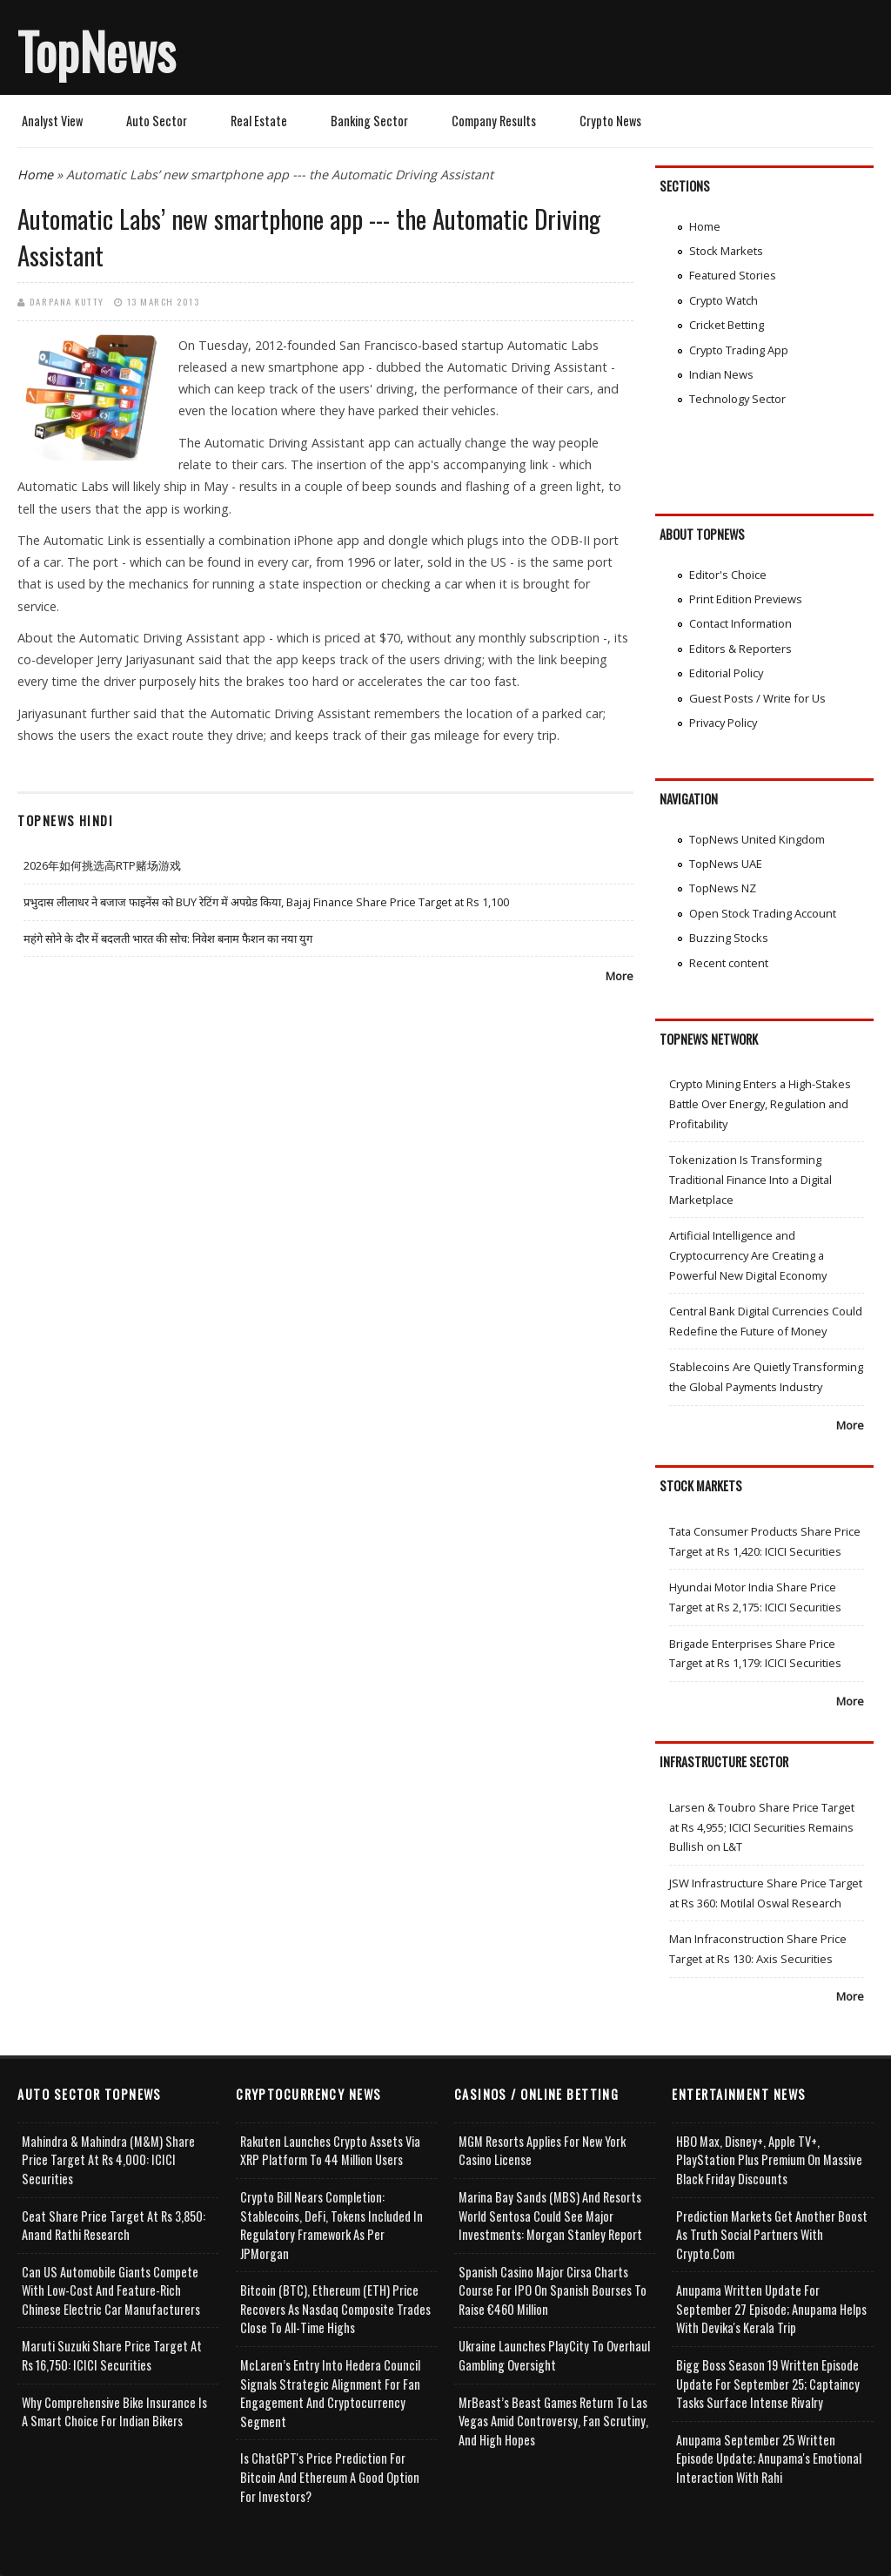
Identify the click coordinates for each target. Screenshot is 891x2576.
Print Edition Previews (745, 599)
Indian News (721, 374)
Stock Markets (726, 251)
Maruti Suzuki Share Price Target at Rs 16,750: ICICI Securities (112, 2355)
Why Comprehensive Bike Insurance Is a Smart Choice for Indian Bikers (114, 2412)
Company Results (494, 120)
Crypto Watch (723, 300)
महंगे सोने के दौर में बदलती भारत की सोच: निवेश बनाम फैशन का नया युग (167, 938)
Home (35, 174)
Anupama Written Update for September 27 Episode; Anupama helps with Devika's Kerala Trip (771, 2309)
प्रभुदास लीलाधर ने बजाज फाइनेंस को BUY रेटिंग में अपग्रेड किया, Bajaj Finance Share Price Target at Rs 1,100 (266, 902)
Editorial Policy (726, 673)
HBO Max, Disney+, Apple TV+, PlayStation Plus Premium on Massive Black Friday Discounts (769, 2160)
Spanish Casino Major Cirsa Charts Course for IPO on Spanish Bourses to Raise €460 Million (552, 2290)
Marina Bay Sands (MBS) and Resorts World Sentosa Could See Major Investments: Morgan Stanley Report (550, 2215)
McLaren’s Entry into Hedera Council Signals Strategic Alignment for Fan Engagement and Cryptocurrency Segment (330, 2393)
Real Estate (259, 120)
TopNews (96, 50)
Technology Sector (737, 399)
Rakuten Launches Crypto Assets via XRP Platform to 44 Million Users (330, 2150)
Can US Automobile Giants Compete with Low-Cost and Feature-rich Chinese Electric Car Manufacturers (111, 2290)
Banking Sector (369, 120)
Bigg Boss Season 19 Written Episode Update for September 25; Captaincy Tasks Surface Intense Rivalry (768, 2383)
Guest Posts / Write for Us (757, 698)
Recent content (728, 963)
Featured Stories (732, 275)
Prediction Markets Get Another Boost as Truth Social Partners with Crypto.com (772, 2235)
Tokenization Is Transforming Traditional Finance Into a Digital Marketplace (750, 1179)
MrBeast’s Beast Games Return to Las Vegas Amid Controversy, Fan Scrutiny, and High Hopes (553, 2421)
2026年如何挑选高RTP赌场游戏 (102, 865)
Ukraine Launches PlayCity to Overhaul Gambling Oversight (554, 2355)
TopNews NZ (722, 888)
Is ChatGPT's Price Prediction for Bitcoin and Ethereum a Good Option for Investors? (329, 2477)
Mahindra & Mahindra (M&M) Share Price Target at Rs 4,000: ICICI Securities (108, 2160)
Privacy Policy (723, 722)
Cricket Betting (726, 325)
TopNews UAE (725, 863)
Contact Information (740, 623)
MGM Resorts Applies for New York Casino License (542, 2150)
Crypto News (610, 120)
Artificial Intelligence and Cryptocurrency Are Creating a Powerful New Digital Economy (748, 1254)
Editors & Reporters (740, 648)
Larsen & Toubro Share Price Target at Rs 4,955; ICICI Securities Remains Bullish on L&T (761, 1826)
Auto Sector (156, 120)
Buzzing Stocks (728, 937)
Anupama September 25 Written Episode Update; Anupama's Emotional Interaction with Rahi (768, 2458)
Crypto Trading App (738, 350)
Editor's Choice (728, 574)
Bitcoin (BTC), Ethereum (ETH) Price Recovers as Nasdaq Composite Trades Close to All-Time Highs (335, 2309)
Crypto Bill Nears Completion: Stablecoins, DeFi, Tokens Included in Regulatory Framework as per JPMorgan (331, 2225)
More (619, 976)
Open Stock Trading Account (762, 913)
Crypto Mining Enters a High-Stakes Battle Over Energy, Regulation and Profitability (760, 1103)
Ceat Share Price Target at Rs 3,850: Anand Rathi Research (113, 2225)
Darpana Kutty (67, 301)
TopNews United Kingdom (757, 839)
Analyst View (52, 120)
